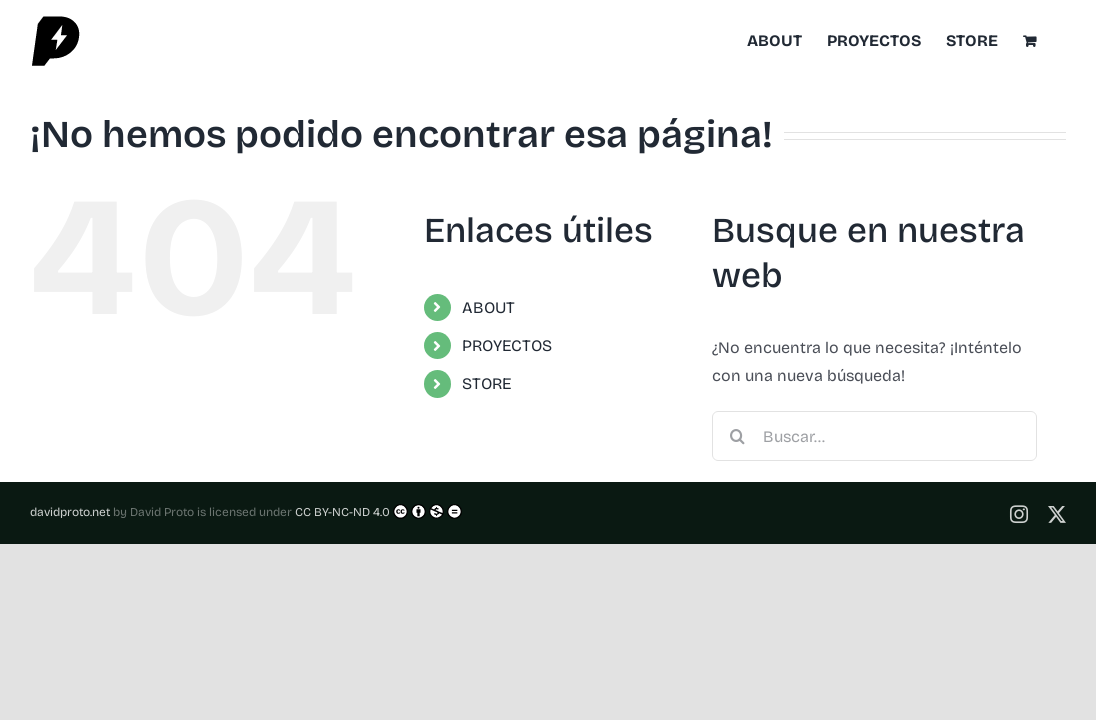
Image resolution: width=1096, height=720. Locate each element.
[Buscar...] (874, 436)
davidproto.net (70, 512)
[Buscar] (737, 436)
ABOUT (488, 307)
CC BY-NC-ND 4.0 (378, 511)
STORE (486, 383)
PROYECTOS (507, 345)
